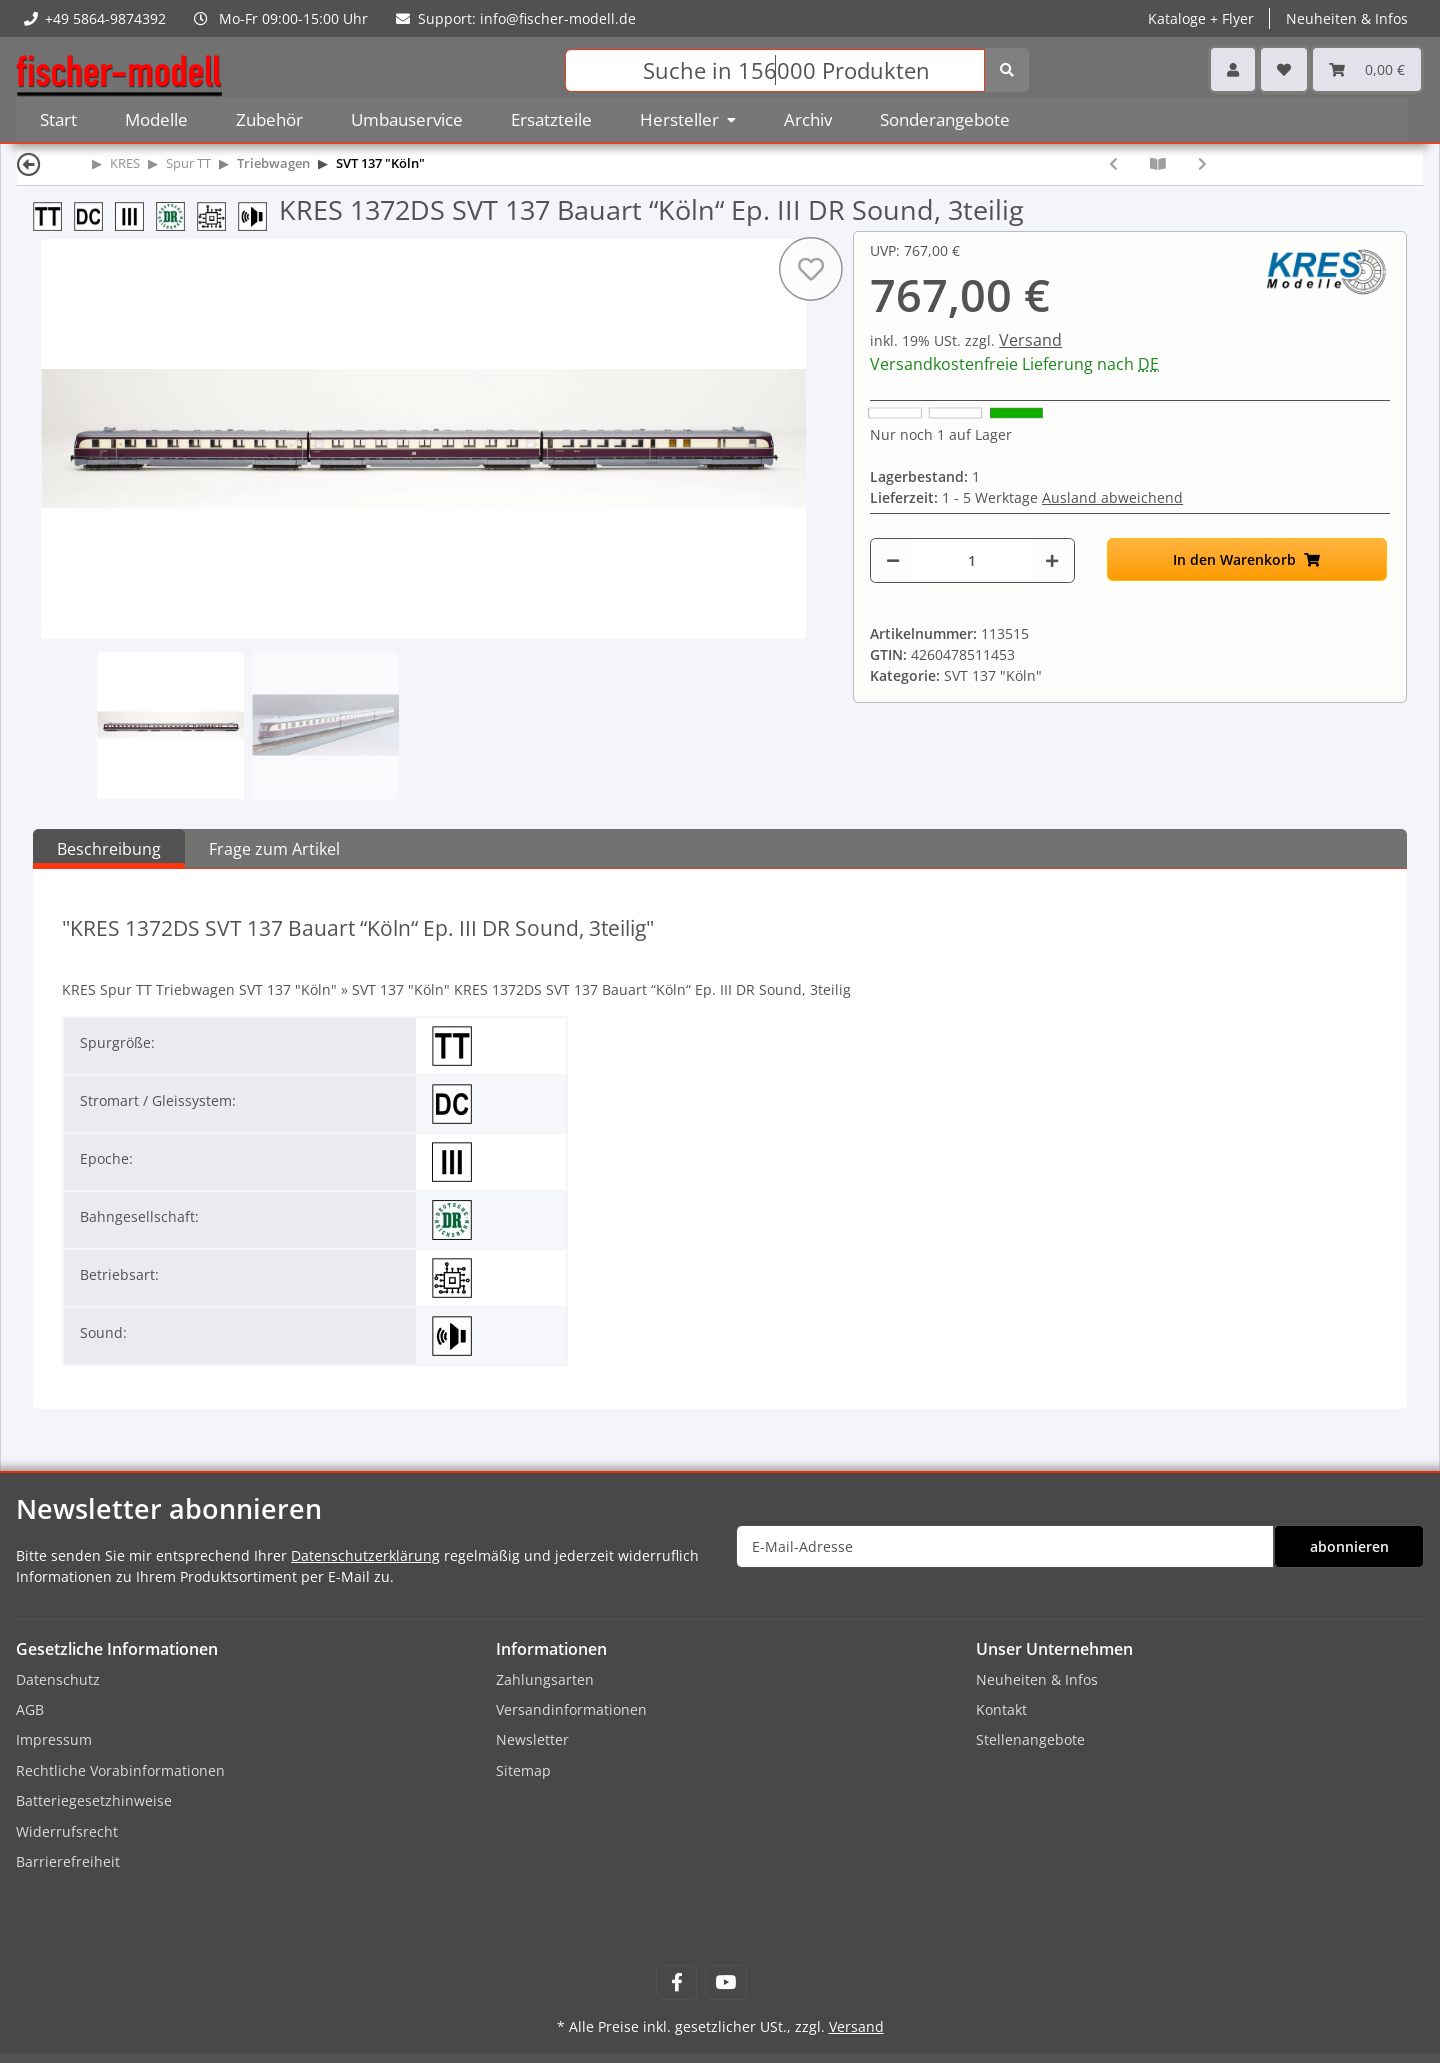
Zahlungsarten (545, 1679)
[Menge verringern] (893, 560)
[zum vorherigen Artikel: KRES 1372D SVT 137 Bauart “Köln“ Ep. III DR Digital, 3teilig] (1113, 163)
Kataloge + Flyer (1201, 18)
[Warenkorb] (1367, 69)
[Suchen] (775, 70)
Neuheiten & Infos (1347, 18)
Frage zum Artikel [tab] (274, 849)
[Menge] (972, 560)
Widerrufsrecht (67, 1831)
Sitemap (523, 1770)
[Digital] (217, 214)
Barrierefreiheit (68, 1861)
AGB (30, 1709)
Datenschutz (58, 1679)
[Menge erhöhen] (1052, 560)
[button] (1233, 69)
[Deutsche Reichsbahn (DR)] (176, 214)
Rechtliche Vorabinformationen (120, 1770)
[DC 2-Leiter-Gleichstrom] (94, 214)
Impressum (54, 1739)
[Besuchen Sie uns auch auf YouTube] (725, 1982)
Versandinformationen (571, 1709)
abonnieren (1349, 1546)
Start (58, 119)
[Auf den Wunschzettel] (811, 269)
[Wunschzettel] (1284, 69)
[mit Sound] (258, 214)
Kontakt (1001, 1709)
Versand (1030, 340)
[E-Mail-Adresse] (1005, 1546)
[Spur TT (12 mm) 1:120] (53, 214)
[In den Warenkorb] (1247, 559)
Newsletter (532, 1739)
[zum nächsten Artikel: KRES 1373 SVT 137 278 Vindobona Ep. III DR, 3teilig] (1202, 163)
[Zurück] (29, 163)
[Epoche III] (135, 214)
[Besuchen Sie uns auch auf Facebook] (676, 1982)
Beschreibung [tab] (109, 849)
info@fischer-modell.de (558, 18)
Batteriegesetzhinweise (94, 1800)
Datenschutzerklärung (365, 1555)
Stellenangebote (1030, 1739)
